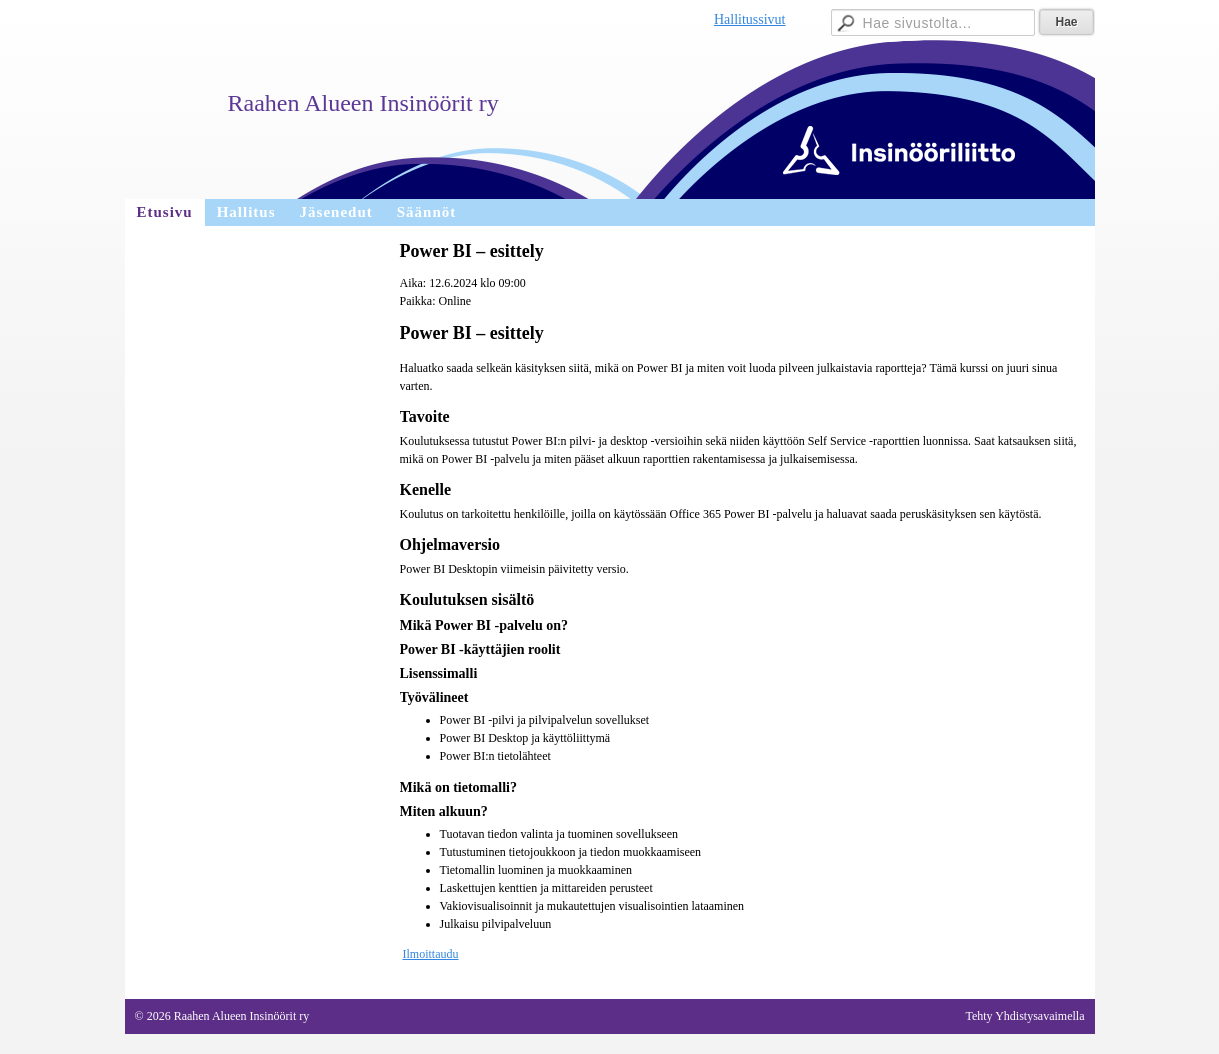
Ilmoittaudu (431, 954)
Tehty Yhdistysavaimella (1024, 1016)
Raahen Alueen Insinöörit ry (363, 103)
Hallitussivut (750, 19)
